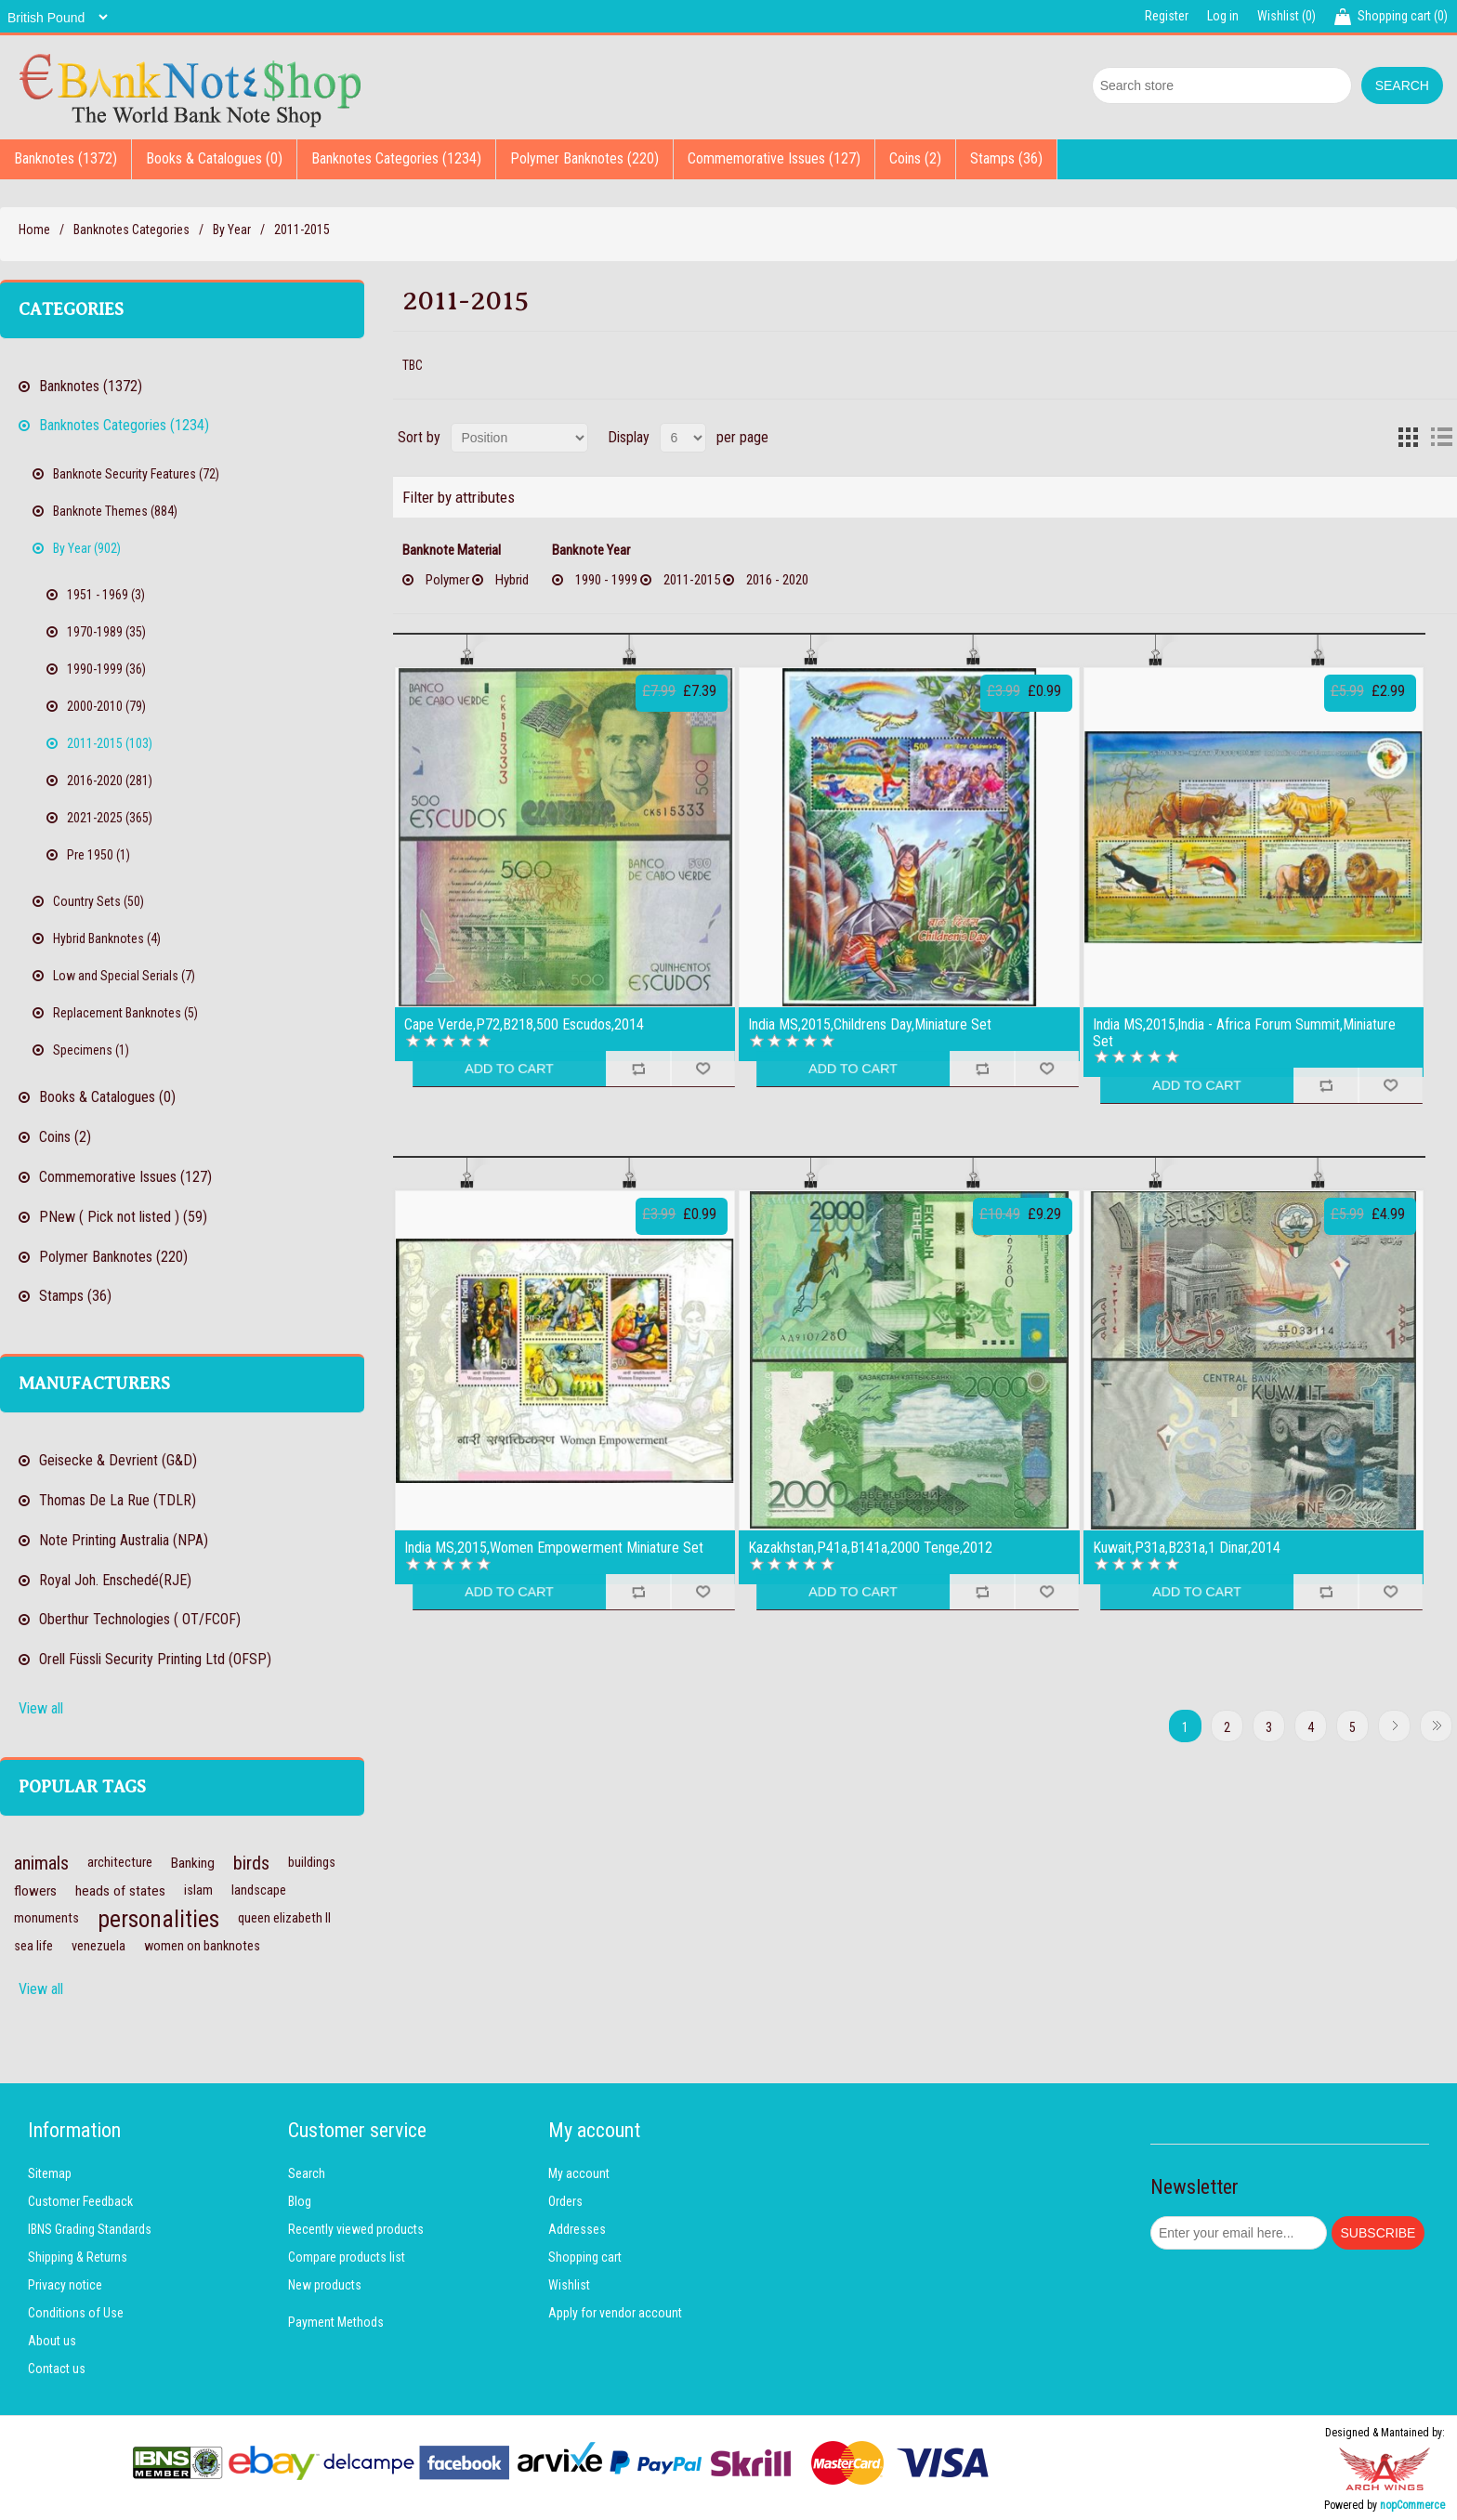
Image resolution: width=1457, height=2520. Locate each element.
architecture (119, 1862)
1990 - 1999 (606, 579)
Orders (565, 2201)
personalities (158, 1919)
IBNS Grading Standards (89, 2229)
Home (34, 229)
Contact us (56, 2368)
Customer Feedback (80, 2201)
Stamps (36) (1006, 158)
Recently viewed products (356, 2229)
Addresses (577, 2229)
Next (1394, 1726)
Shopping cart (585, 2257)
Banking (193, 1863)
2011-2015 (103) (109, 743)
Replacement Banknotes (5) (125, 1012)
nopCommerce (1412, 2505)
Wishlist (569, 2284)
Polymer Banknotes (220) (584, 158)
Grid (1408, 438)
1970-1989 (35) (106, 631)
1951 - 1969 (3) (106, 594)
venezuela (98, 1946)
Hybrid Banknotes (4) (107, 938)
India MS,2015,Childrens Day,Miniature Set (869, 1025)
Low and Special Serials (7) (124, 975)
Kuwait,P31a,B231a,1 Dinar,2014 (1186, 1548)
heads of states (120, 1891)
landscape (258, 1890)
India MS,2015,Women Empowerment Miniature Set (553, 1548)
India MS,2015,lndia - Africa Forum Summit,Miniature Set (1244, 1033)
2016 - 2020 (777, 579)
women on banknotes (202, 1946)
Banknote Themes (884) (115, 511)
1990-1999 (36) (106, 669)
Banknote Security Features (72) (136, 473)
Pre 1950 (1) (98, 854)
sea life (33, 1946)
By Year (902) (87, 548)
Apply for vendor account (615, 2312)
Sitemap (50, 2173)
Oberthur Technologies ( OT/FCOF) (140, 1619)
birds (251, 1863)
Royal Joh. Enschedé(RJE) (115, 1580)
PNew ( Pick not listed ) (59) (123, 1217)
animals (41, 1863)
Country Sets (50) (98, 901)
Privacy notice (65, 2284)
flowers (35, 1891)
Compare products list (346, 2257)
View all (41, 1708)
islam (198, 1890)
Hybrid (512, 579)
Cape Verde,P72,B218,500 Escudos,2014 (524, 1025)
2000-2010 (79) (106, 706)
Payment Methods (336, 2322)
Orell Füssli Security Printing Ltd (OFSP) (155, 1659)
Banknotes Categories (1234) (396, 158)
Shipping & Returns (77, 2257)
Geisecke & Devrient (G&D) (118, 1460)
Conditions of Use (76, 2312)
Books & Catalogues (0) (214, 158)
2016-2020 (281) (109, 780)
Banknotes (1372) (65, 158)
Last (1436, 1726)
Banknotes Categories (131, 229)
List (1441, 438)
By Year (232, 229)
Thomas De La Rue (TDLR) (117, 1500)
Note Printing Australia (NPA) (123, 1540)
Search (306, 2173)
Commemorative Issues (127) (774, 158)
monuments (46, 1918)
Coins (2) (915, 158)
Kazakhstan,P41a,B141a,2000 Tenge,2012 (870, 1548)
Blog (299, 2201)
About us (52, 2340)
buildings (311, 1862)
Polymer (447, 579)
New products (324, 2284)
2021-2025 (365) (109, 817)
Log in (1223, 15)
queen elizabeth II (284, 1918)
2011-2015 (691, 579)
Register (1166, 15)
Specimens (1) (91, 1050)
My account (579, 2173)
